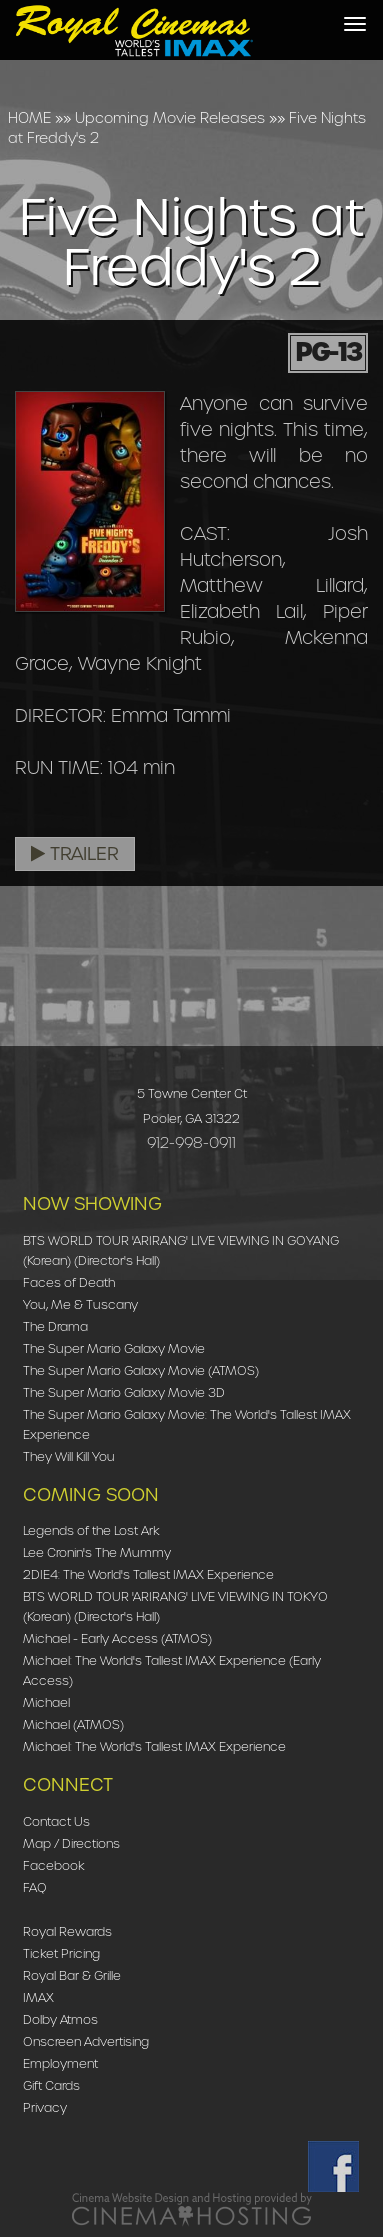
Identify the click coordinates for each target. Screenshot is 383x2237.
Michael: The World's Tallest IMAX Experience (154, 1746)
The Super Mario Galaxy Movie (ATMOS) (141, 1370)
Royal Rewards (67, 1931)
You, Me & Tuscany (80, 1304)
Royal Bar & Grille (72, 1975)
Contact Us (56, 1821)
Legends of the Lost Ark (91, 1530)
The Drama (55, 1326)
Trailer (75, 854)
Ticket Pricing (61, 1953)
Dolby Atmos (60, 2019)
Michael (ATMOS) (73, 1724)
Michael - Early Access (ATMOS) (117, 1638)
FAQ (35, 1887)
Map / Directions (71, 1843)
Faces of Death (69, 1282)
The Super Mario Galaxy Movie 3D (124, 1392)
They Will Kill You (69, 1456)
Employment (60, 2063)
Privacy (45, 2107)
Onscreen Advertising (86, 2041)
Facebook (54, 1865)
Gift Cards (51, 2085)
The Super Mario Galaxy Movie (114, 1348)
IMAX (38, 1997)
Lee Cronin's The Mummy (97, 1552)
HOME (29, 118)
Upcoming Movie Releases (170, 118)
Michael (46, 1702)
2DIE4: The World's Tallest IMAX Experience (148, 1574)
